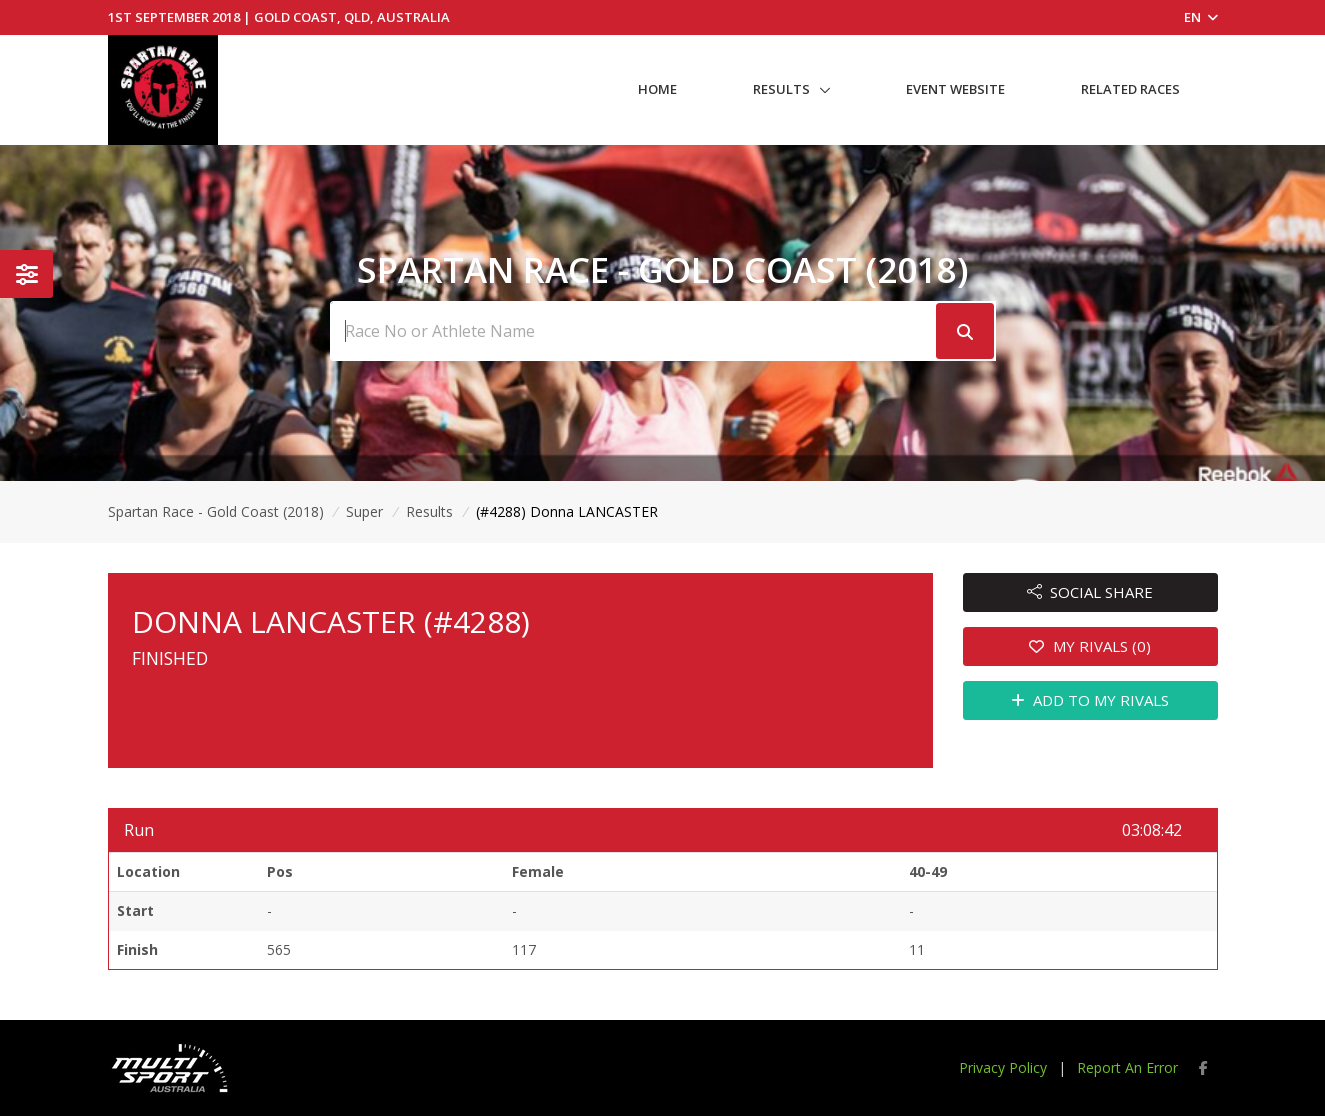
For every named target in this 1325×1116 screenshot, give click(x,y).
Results (781, 89)
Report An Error (1127, 1067)
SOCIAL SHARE (1090, 592)
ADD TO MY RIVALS (1090, 700)
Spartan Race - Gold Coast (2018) (216, 511)
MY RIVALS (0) (1090, 646)
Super (364, 511)
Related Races (1130, 89)
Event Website (955, 89)
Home (657, 89)
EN (1201, 17)
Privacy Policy (1003, 1067)
